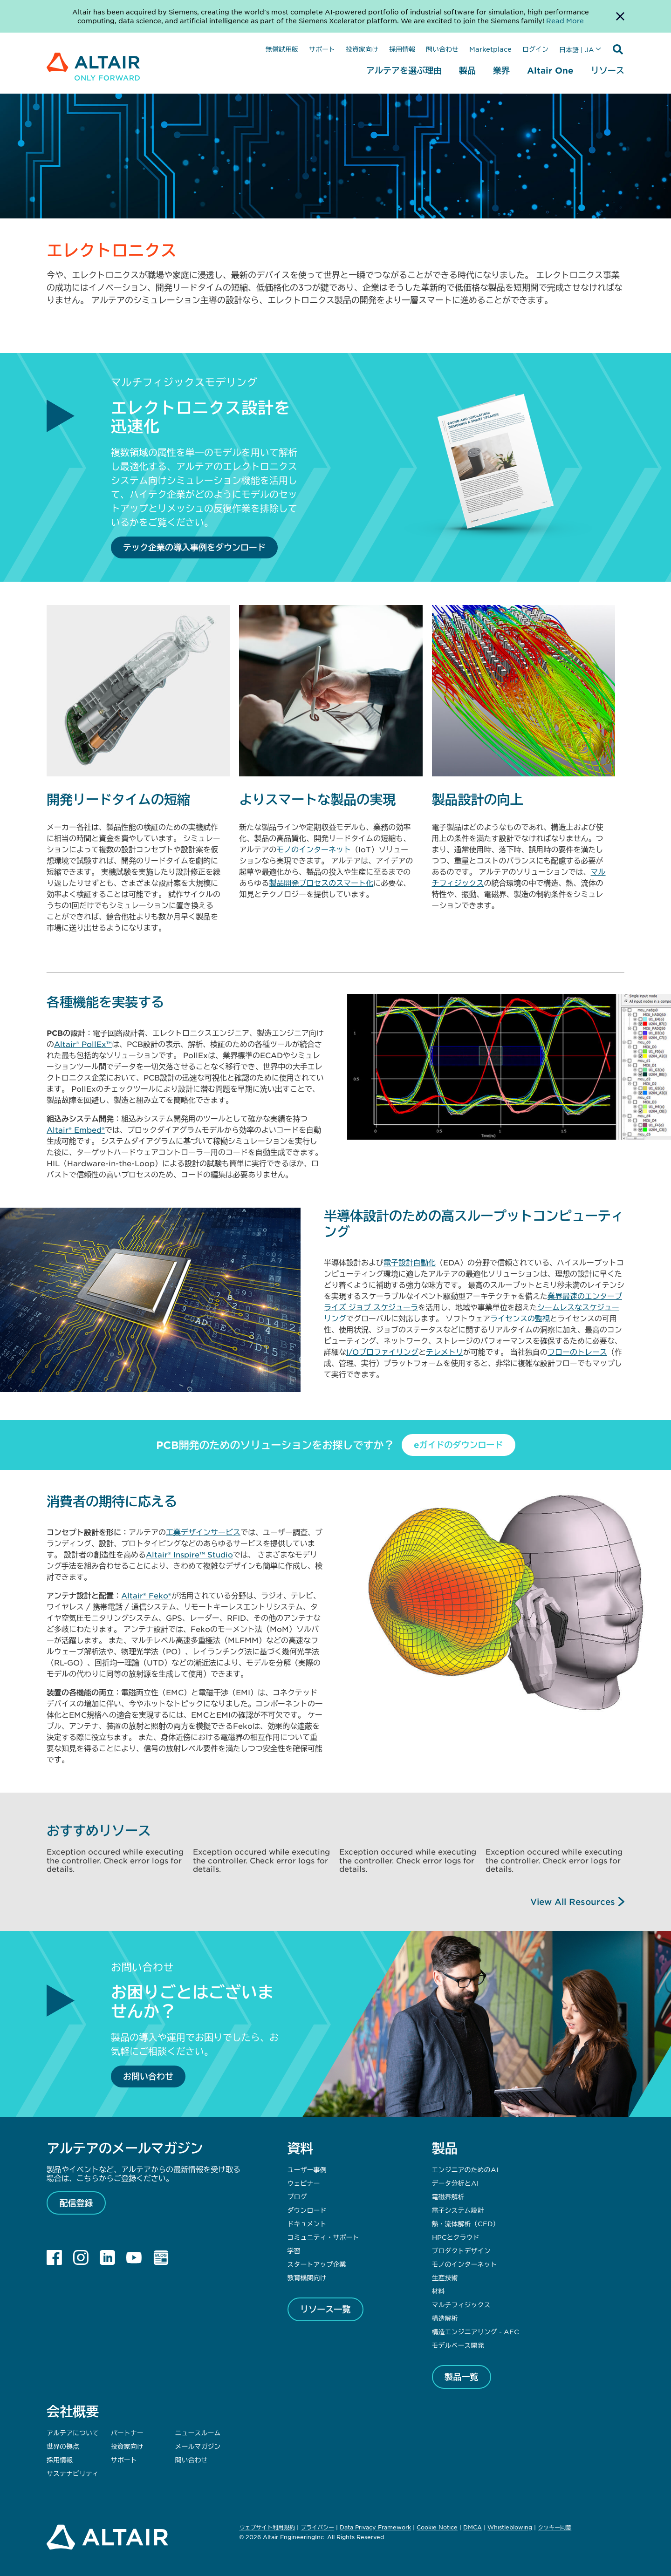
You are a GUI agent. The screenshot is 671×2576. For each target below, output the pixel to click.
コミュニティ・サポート (323, 2237)
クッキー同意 (554, 2527)
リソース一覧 (325, 2309)
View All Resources (572, 1901)
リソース (607, 70)
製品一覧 (461, 2377)
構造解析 (445, 2318)
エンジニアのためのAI (465, 2169)
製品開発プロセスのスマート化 (321, 882)
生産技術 (445, 2277)
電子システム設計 (458, 2210)
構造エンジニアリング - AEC (475, 2331)
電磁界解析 (448, 2196)
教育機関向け (307, 2277)
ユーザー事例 (307, 2169)
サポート (322, 49)
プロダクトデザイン (461, 2250)
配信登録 (76, 2203)
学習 (294, 2250)
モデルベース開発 (458, 2345)
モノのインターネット (313, 849)
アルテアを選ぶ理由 (404, 70)
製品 (467, 70)
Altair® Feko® (146, 1595)
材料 (438, 2291)
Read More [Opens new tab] (565, 20)
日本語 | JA (576, 49)
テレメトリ (444, 1351)
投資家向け (362, 49)
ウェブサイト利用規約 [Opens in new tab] (267, 2527)
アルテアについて (73, 2432)
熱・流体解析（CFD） (466, 2223)
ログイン (535, 49)
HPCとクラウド (455, 2237)
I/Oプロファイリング (382, 1351)
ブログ (297, 2196)
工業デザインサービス (203, 1531)
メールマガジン (197, 2446)
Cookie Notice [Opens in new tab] (437, 2527)
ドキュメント (307, 2223)
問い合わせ (442, 49)
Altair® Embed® (76, 1129)
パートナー (127, 2432)
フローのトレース (577, 1351)
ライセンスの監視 (520, 1318)
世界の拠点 (63, 2446)
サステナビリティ (73, 2473)
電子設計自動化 (409, 1262)
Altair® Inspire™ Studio (189, 1554)
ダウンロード (307, 2210)
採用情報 (402, 49)
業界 (501, 70)
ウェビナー (304, 2183)
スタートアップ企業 (317, 2264)
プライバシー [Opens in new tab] (317, 2527)
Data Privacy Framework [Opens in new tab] (375, 2527)
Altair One (550, 70)
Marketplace (490, 49)
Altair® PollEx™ (83, 1043)
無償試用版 (282, 49)
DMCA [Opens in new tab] (472, 2527)
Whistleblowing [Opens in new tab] (509, 2527)
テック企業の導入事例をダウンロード (194, 547)
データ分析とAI (455, 2183)
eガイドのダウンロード (458, 1445)
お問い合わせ (148, 2076)
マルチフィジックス (461, 2304)
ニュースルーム (197, 2432)
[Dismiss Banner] (620, 16)
